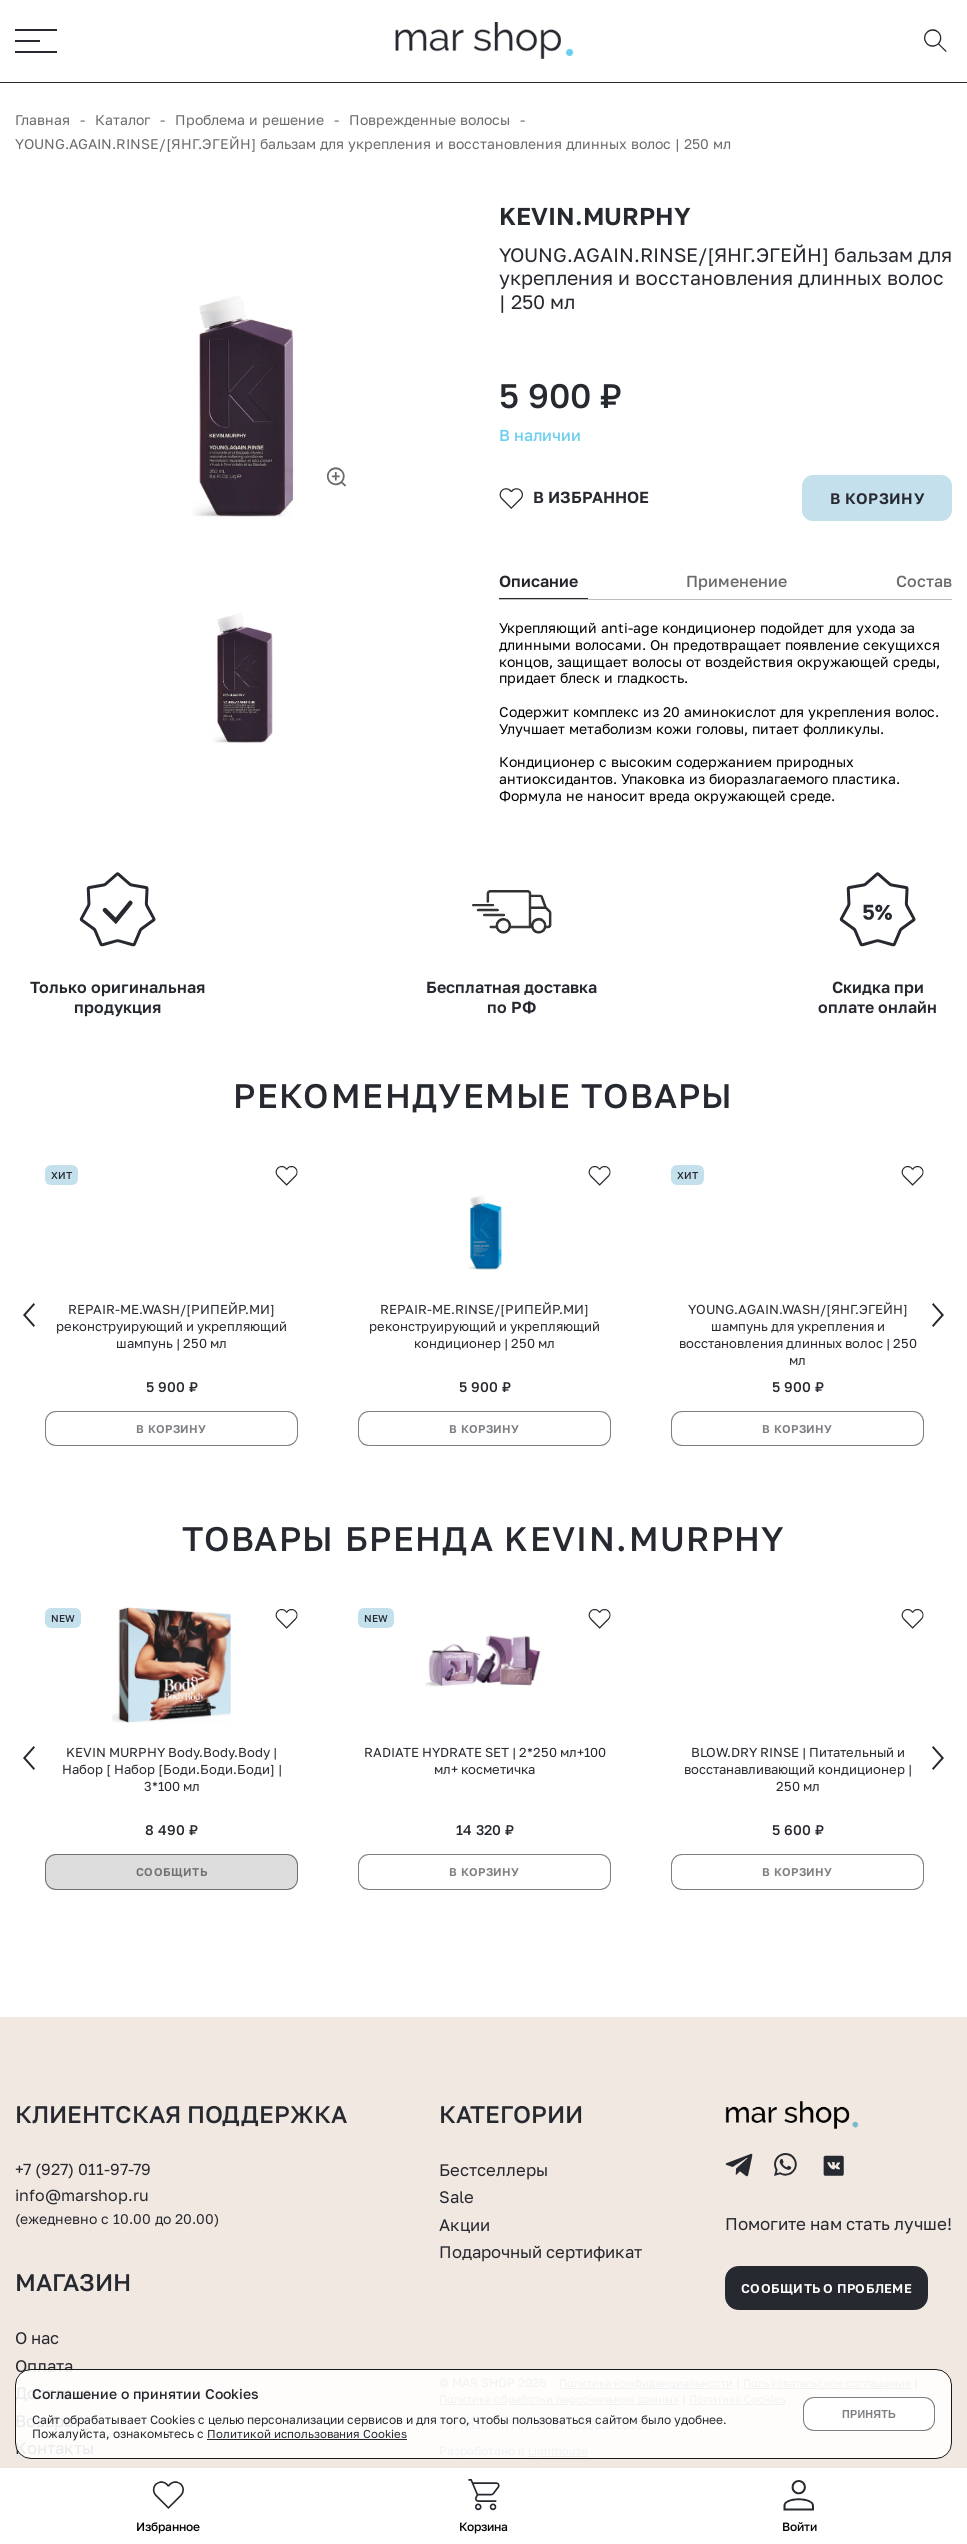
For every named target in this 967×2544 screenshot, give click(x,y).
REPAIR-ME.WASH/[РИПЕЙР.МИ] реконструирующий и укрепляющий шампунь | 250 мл (171, 1361)
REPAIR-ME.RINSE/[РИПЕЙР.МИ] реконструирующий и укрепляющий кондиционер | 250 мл (484, 1361)
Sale (458, 2184)
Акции (466, 2212)
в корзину (875, 525)
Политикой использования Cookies (309, 2434)
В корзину (172, 1463)
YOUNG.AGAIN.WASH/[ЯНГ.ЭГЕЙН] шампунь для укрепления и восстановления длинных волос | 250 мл (798, 1369)
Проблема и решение (249, 120)
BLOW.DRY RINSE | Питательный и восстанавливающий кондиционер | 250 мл (798, 1810)
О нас (39, 2337)
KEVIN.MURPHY (601, 219)
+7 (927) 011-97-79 (86, 2157)
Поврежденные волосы (429, 120)
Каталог (122, 120)
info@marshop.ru (85, 2183)
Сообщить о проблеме (837, 2284)
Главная (42, 120)
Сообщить (172, 1912)
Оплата (47, 2365)
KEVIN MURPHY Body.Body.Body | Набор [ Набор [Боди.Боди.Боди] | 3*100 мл (172, 1810)
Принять (868, 2414)
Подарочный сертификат (550, 2239)
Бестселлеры (497, 2157)
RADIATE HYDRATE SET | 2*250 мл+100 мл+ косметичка (485, 1801)
